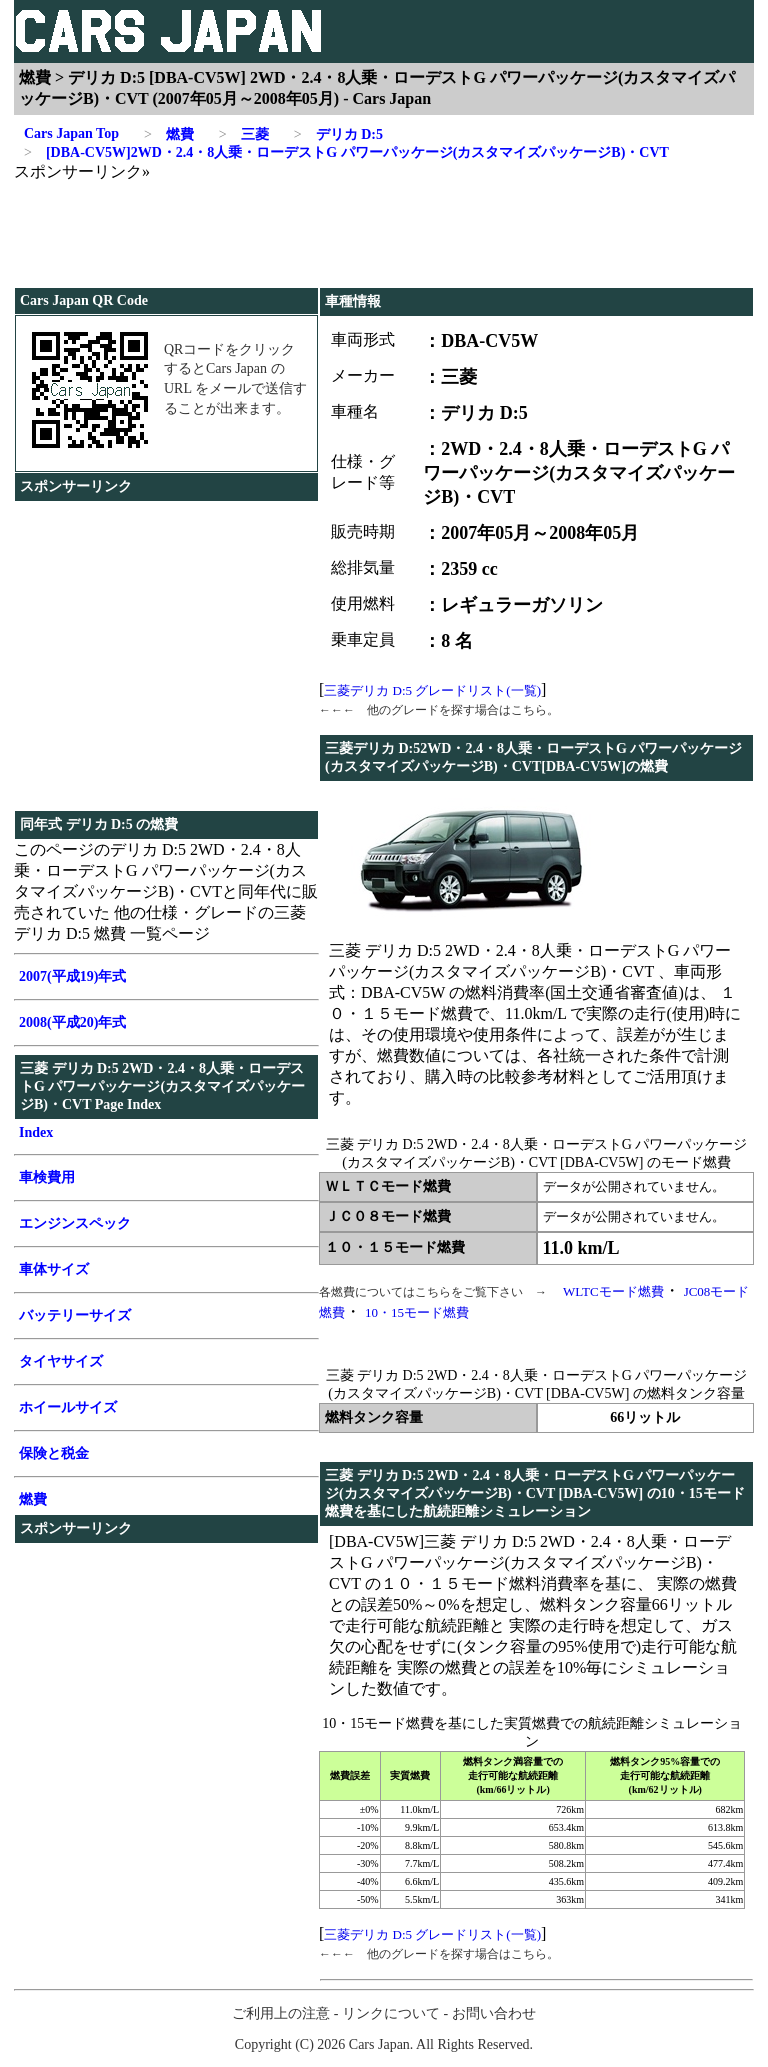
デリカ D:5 (338, 135)
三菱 (244, 135)
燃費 (169, 135)
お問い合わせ (494, 2013)
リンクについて (391, 2013)
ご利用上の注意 (281, 2013)
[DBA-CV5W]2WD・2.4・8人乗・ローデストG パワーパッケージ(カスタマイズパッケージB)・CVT (346, 153)
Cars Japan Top (71, 133)
